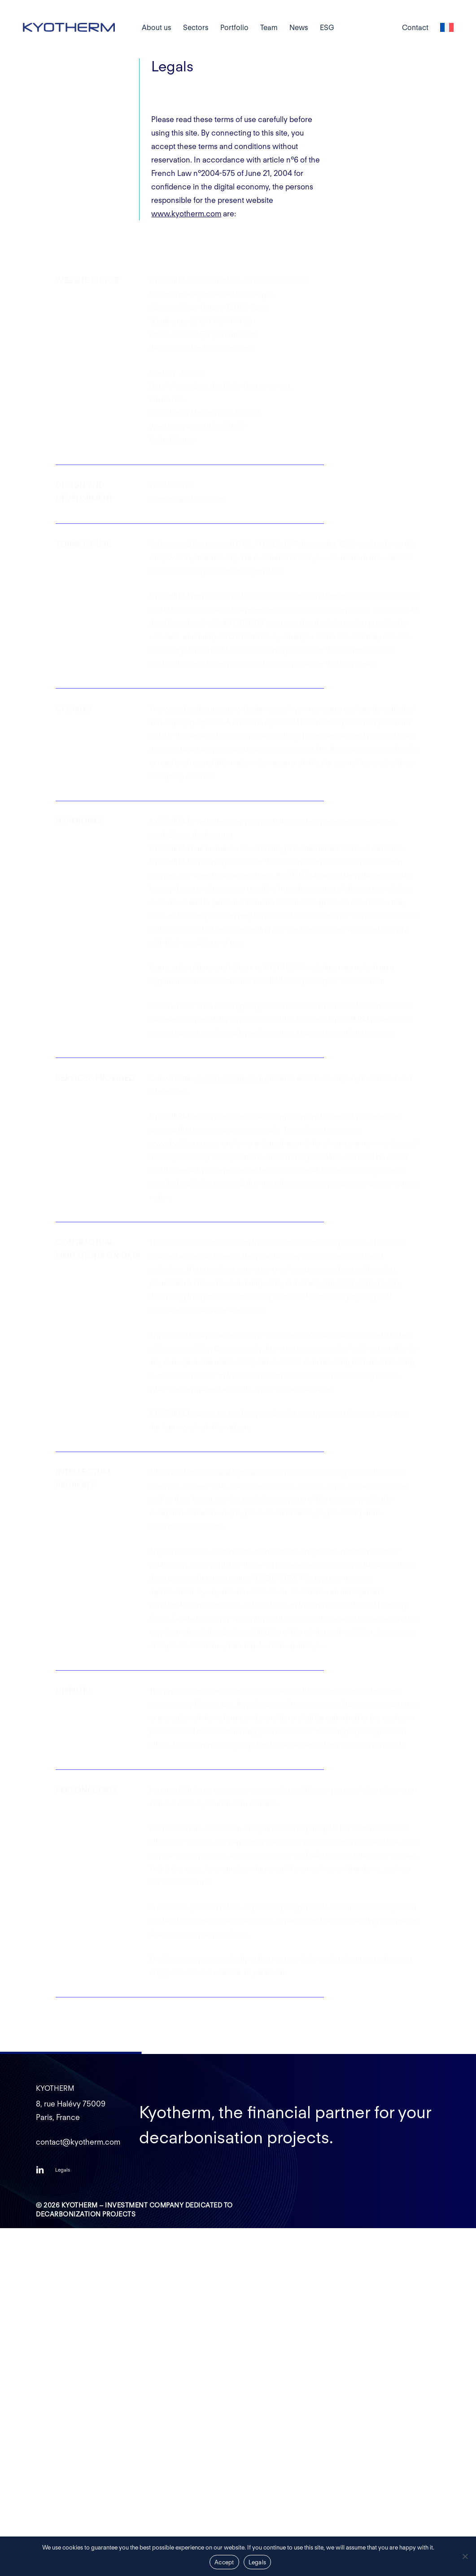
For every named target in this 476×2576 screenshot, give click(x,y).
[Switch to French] (447, 28)
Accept (224, 2562)
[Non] (464, 2556)
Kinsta (191, 372)
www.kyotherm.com (186, 213)
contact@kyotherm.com (359, 1282)
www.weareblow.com (186, 498)
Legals (257, 2562)
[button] (62, 2169)
